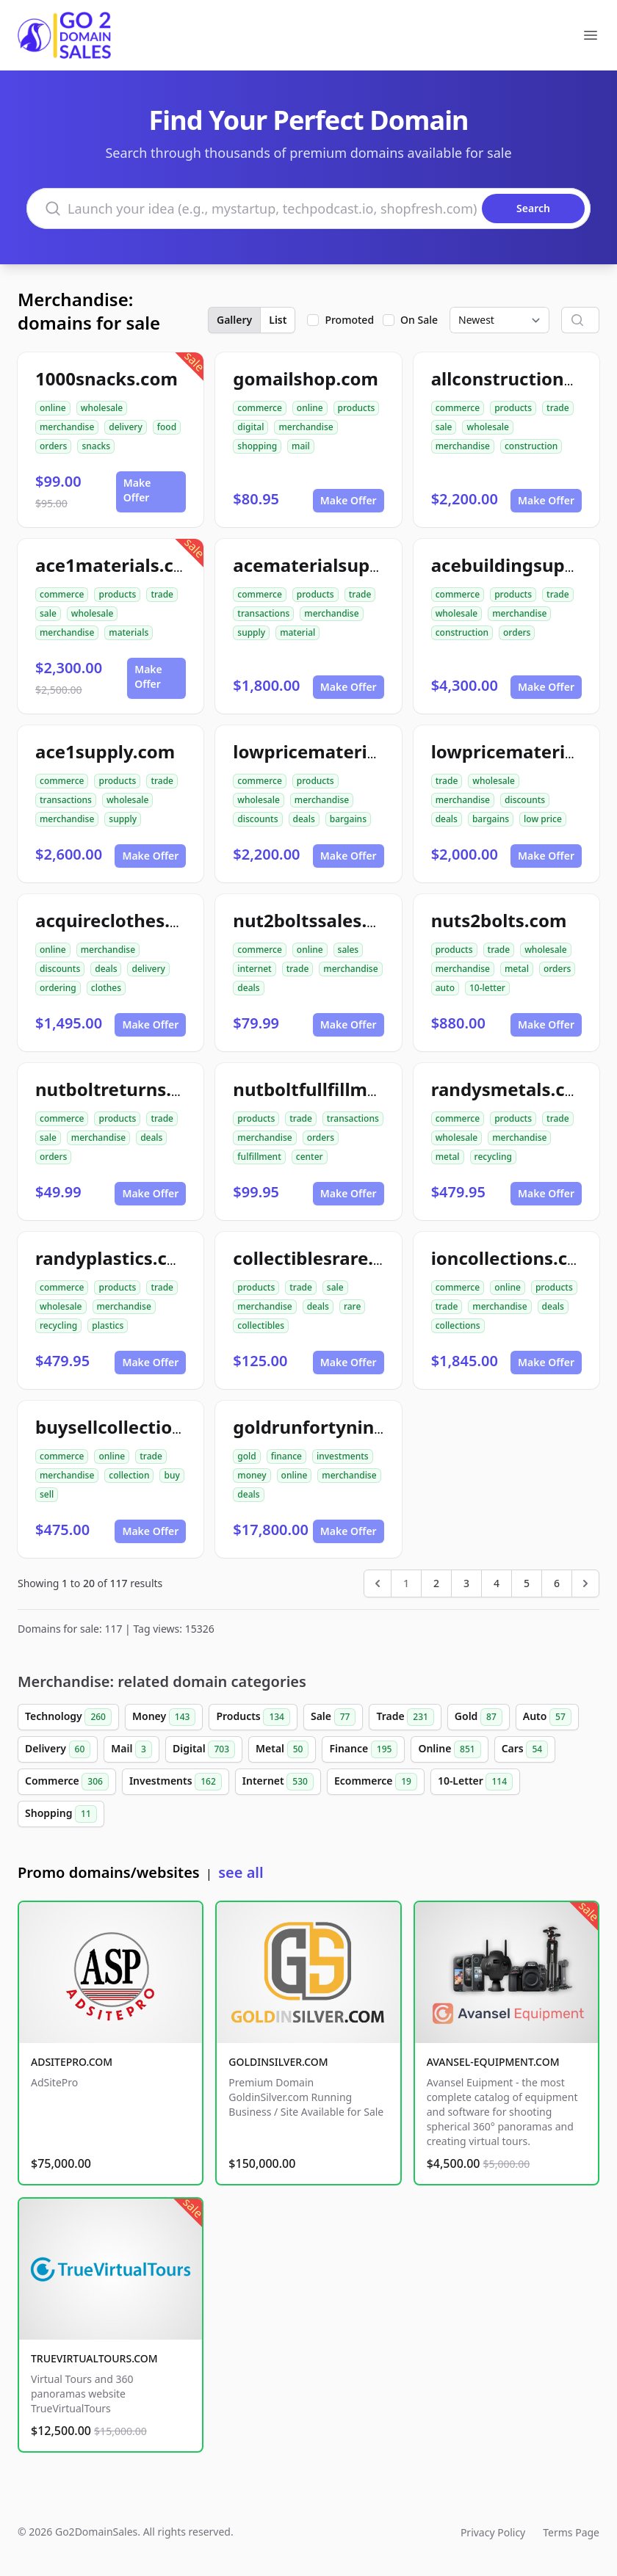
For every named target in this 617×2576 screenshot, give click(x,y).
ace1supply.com (105, 751)
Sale (333, 1717)
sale (444, 427)
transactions (263, 613)
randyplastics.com (115, 1258)
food (166, 427)
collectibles (260, 1325)
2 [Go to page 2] (436, 1583)
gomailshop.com (305, 378)
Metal (282, 1749)
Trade (404, 1717)
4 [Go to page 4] (496, 1583)
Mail (131, 1749)
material (297, 632)
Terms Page (571, 2532)
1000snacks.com (106, 378)
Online (449, 1749)
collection (129, 1475)
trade (557, 408)
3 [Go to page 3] (466, 1583)
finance (286, 1456)
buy (171, 1475)
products (356, 408)
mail (301, 446)
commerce (259, 408)
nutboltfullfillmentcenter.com (363, 1089)
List (277, 320)
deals (304, 819)
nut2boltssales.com (318, 920)
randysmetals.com (512, 1089)
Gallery (234, 320)
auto (445, 988)
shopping (257, 446)
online (53, 408)
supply (251, 632)
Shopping (61, 1814)
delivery (125, 427)
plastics (107, 1325)
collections (458, 1325)
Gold (478, 1717)
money (251, 1475)
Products (253, 1717)
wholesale (102, 408)
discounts (257, 819)
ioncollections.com (513, 1258)
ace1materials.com (118, 565)
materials (128, 632)
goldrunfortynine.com (330, 1427)
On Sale (419, 320)
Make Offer (137, 490)
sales (348, 949)
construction (531, 446)
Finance (363, 1749)
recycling (493, 1156)
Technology (68, 1717)
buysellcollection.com (130, 1427)
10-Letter (475, 1781)
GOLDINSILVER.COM (278, 2062)
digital (250, 427)
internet (254, 968)
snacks (96, 446)
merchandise (67, 427)
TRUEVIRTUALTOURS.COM (94, 2358)
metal (517, 968)
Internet (278, 1781)
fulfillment (259, 1156)
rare (352, 1306)
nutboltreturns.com (122, 1089)
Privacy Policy (493, 2532)
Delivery (57, 1749)
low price (543, 819)
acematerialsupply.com (335, 565)
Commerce (67, 1781)
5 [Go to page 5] (527, 1583)
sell (47, 1494)
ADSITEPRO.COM (71, 2062)
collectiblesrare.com (321, 1258)
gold (246, 1456)
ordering (58, 988)
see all (240, 1872)
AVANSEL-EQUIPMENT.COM (493, 2062)
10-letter (487, 988)
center (309, 1156)
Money (163, 1717)
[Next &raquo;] (585, 1583)
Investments (175, 1781)
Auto (547, 1717)
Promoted (349, 320)
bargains (348, 819)
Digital (204, 1749)
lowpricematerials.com (333, 751)
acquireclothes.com (121, 920)
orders (53, 446)
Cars (525, 1749)
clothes (106, 988)
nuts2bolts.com (499, 920)
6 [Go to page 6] (557, 1583)
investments (343, 1456)
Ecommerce (375, 1781)
